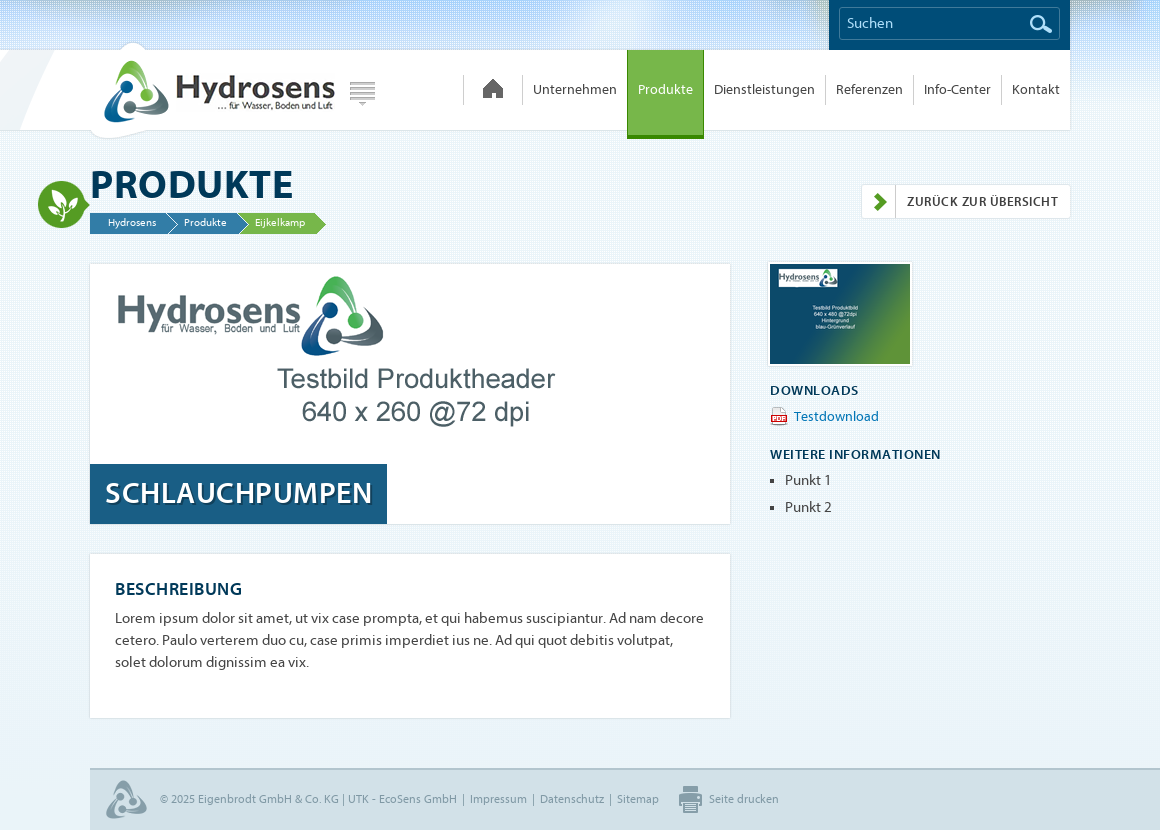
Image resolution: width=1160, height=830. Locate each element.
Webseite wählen (362, 94)
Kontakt (1036, 89)
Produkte (665, 89)
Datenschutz (572, 799)
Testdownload (836, 416)
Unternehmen (575, 89)
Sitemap (638, 799)
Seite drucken (744, 799)
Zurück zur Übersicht (960, 201)
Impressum (498, 799)
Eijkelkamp (280, 222)
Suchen (1041, 24)
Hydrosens (212, 90)
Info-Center (957, 89)
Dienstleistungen (764, 89)
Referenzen (869, 89)
